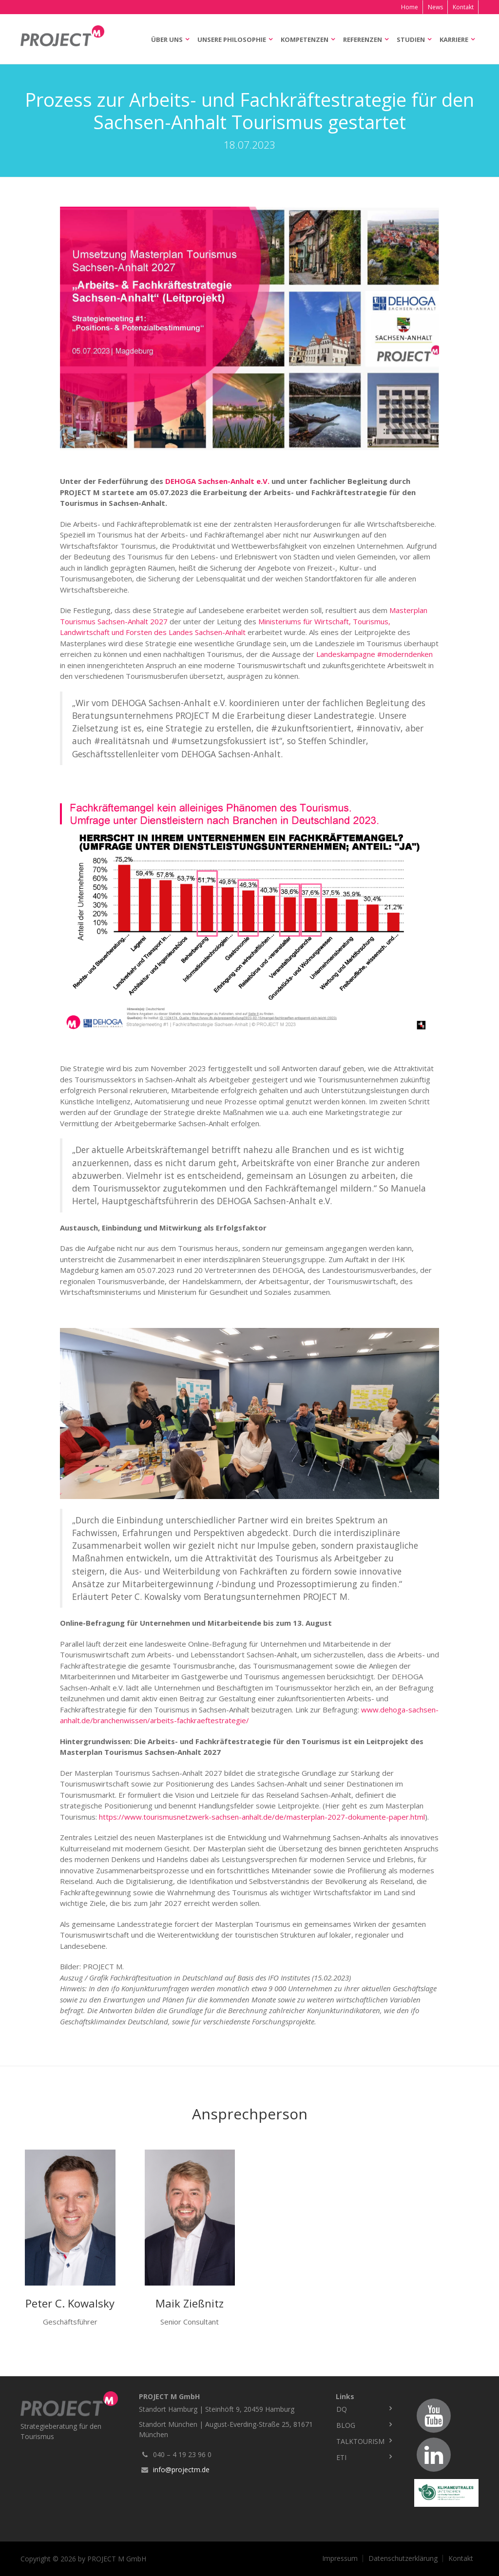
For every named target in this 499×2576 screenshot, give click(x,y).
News (435, 7)
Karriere (454, 39)
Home (409, 7)
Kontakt (463, 7)
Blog (345, 2425)
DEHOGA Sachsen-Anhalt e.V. (217, 481)
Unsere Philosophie (231, 39)
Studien (411, 39)
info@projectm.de (181, 2469)
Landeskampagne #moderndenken (374, 654)
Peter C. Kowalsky (70, 2303)
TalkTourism (360, 2441)
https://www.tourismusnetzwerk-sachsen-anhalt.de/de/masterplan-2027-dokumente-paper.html (262, 1817)
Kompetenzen (304, 39)
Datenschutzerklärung (403, 2558)
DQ (341, 2409)
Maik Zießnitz (189, 2303)
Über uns (167, 39)
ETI (341, 2457)
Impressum (340, 2558)
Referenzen (362, 39)
